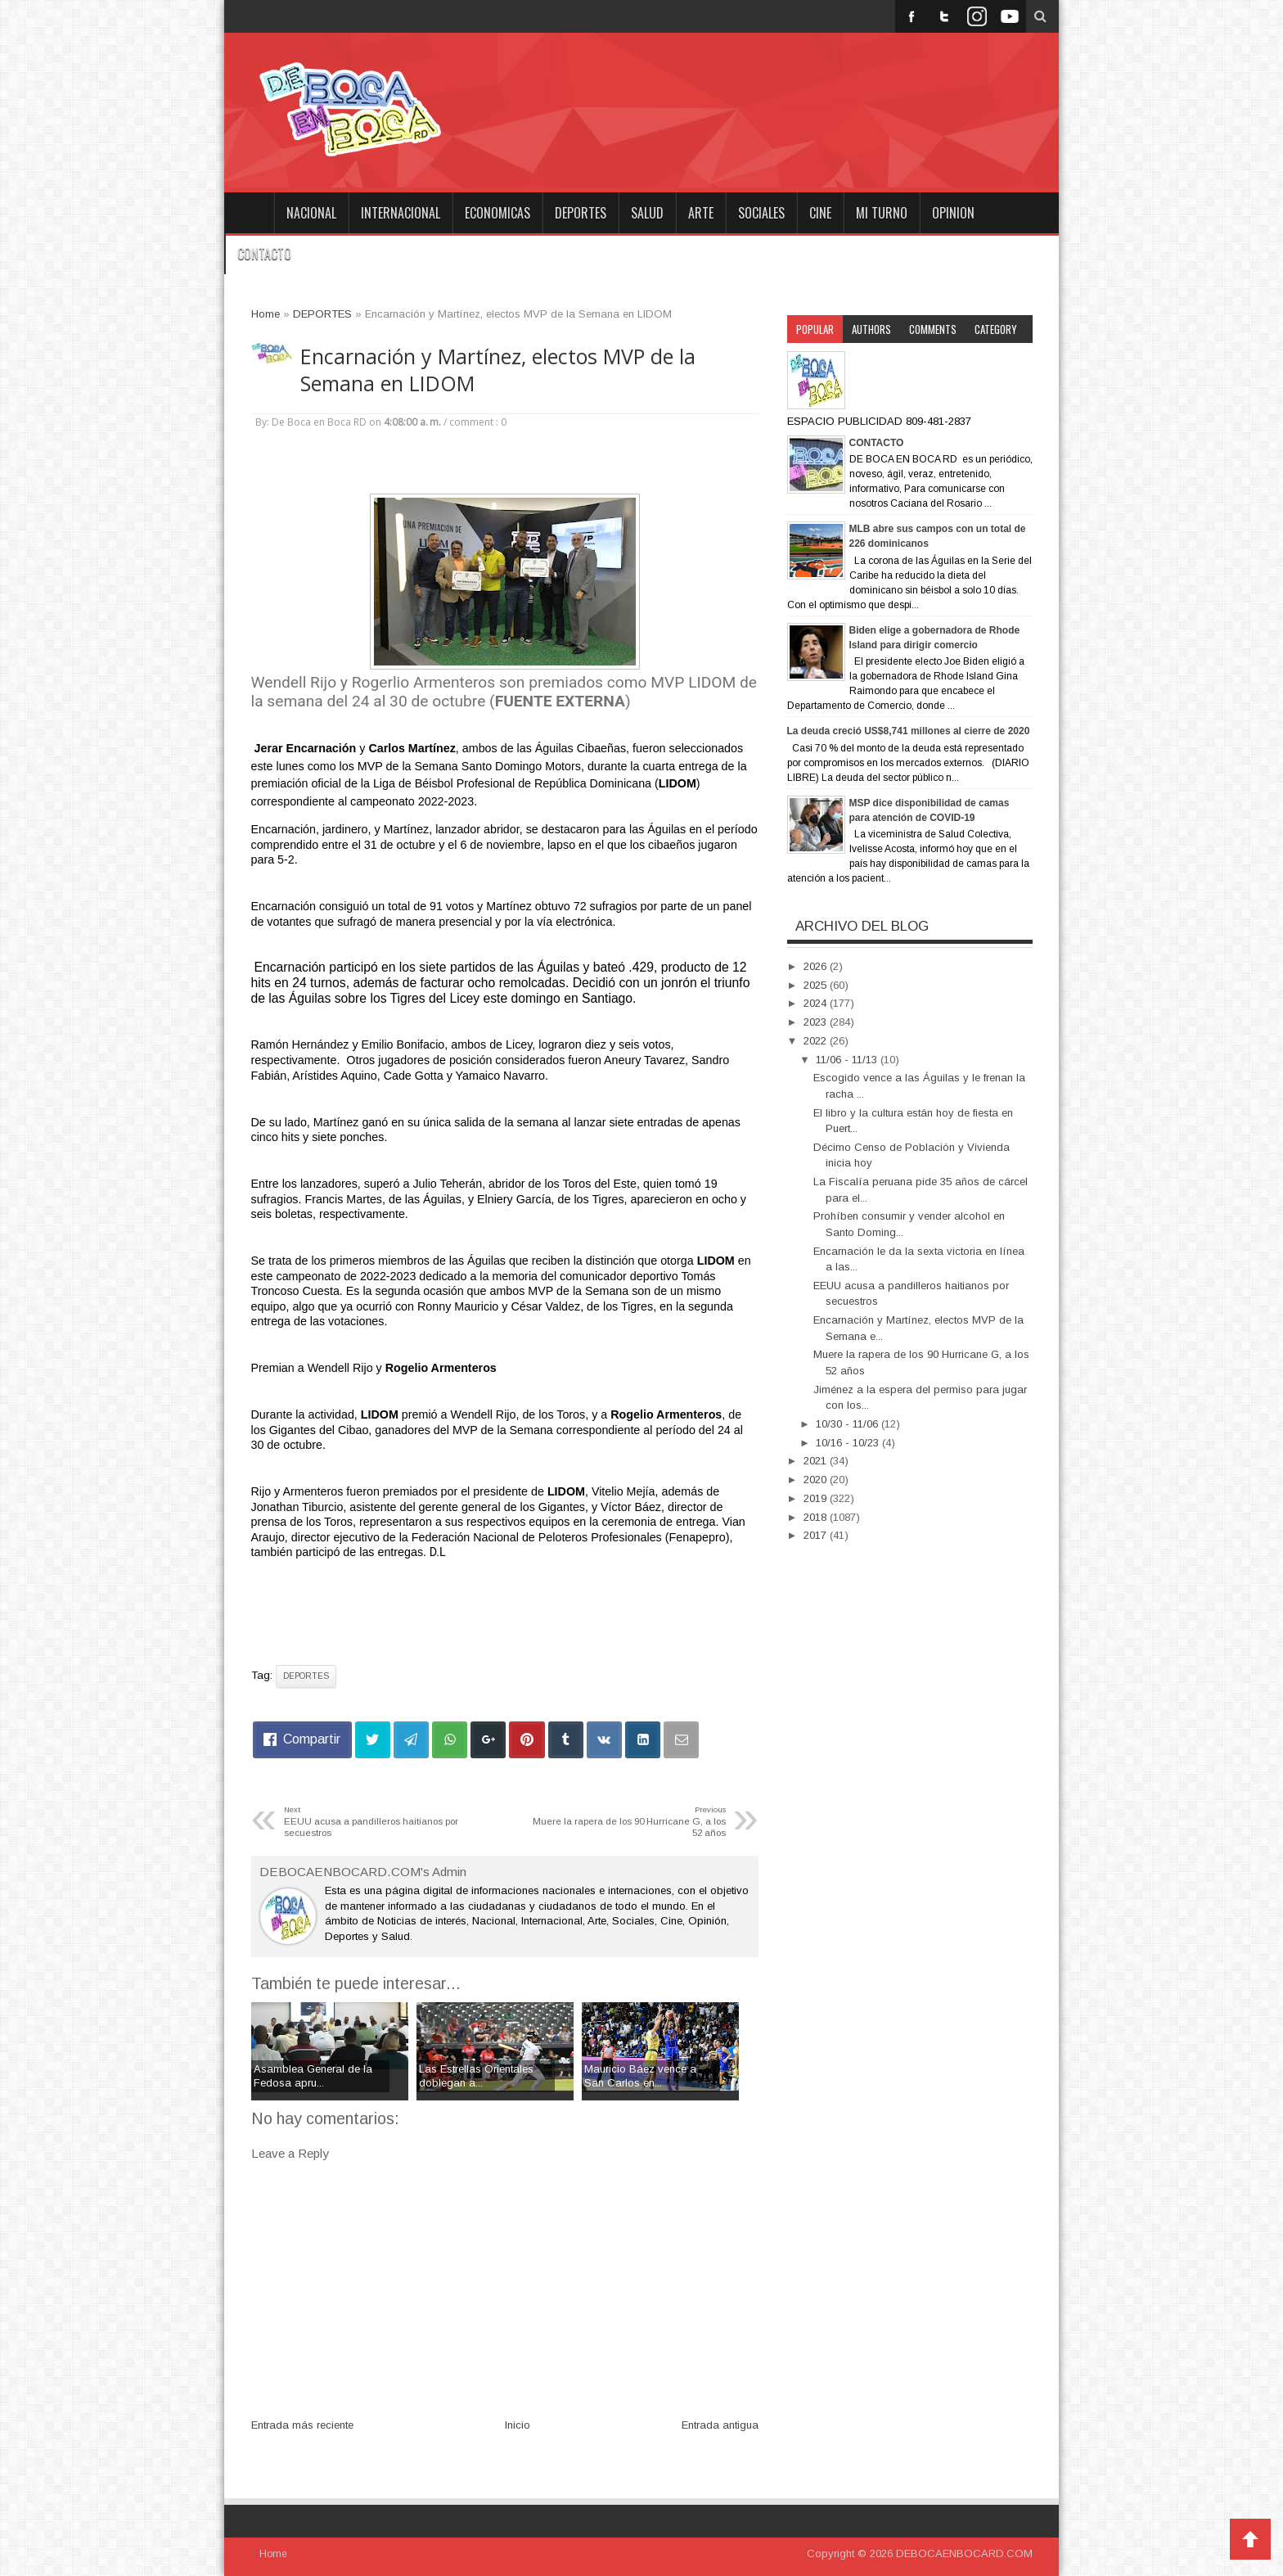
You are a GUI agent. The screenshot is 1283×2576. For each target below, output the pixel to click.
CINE (820, 213)
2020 (817, 1479)
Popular (815, 329)
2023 (817, 1022)
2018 (817, 1517)
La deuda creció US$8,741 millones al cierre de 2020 (908, 731)
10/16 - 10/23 (849, 1443)
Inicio (517, 2425)
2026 (817, 966)
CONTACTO (264, 254)
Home (248, 212)
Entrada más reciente (302, 2425)
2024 (817, 1003)
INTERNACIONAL (400, 213)
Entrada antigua (720, 2425)
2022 (817, 1041)
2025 (817, 985)
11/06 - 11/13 (848, 1059)
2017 (817, 1535)
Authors (871, 329)
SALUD (647, 213)
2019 (817, 1498)
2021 (817, 1461)
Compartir (311, 1739)
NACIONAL (311, 213)
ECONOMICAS (497, 213)
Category (996, 329)
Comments (933, 329)
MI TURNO (881, 213)
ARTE (701, 213)
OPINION (953, 213)
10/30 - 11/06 (848, 1424)
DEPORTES (580, 213)
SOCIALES (761, 213)
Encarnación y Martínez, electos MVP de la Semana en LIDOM (498, 370)
